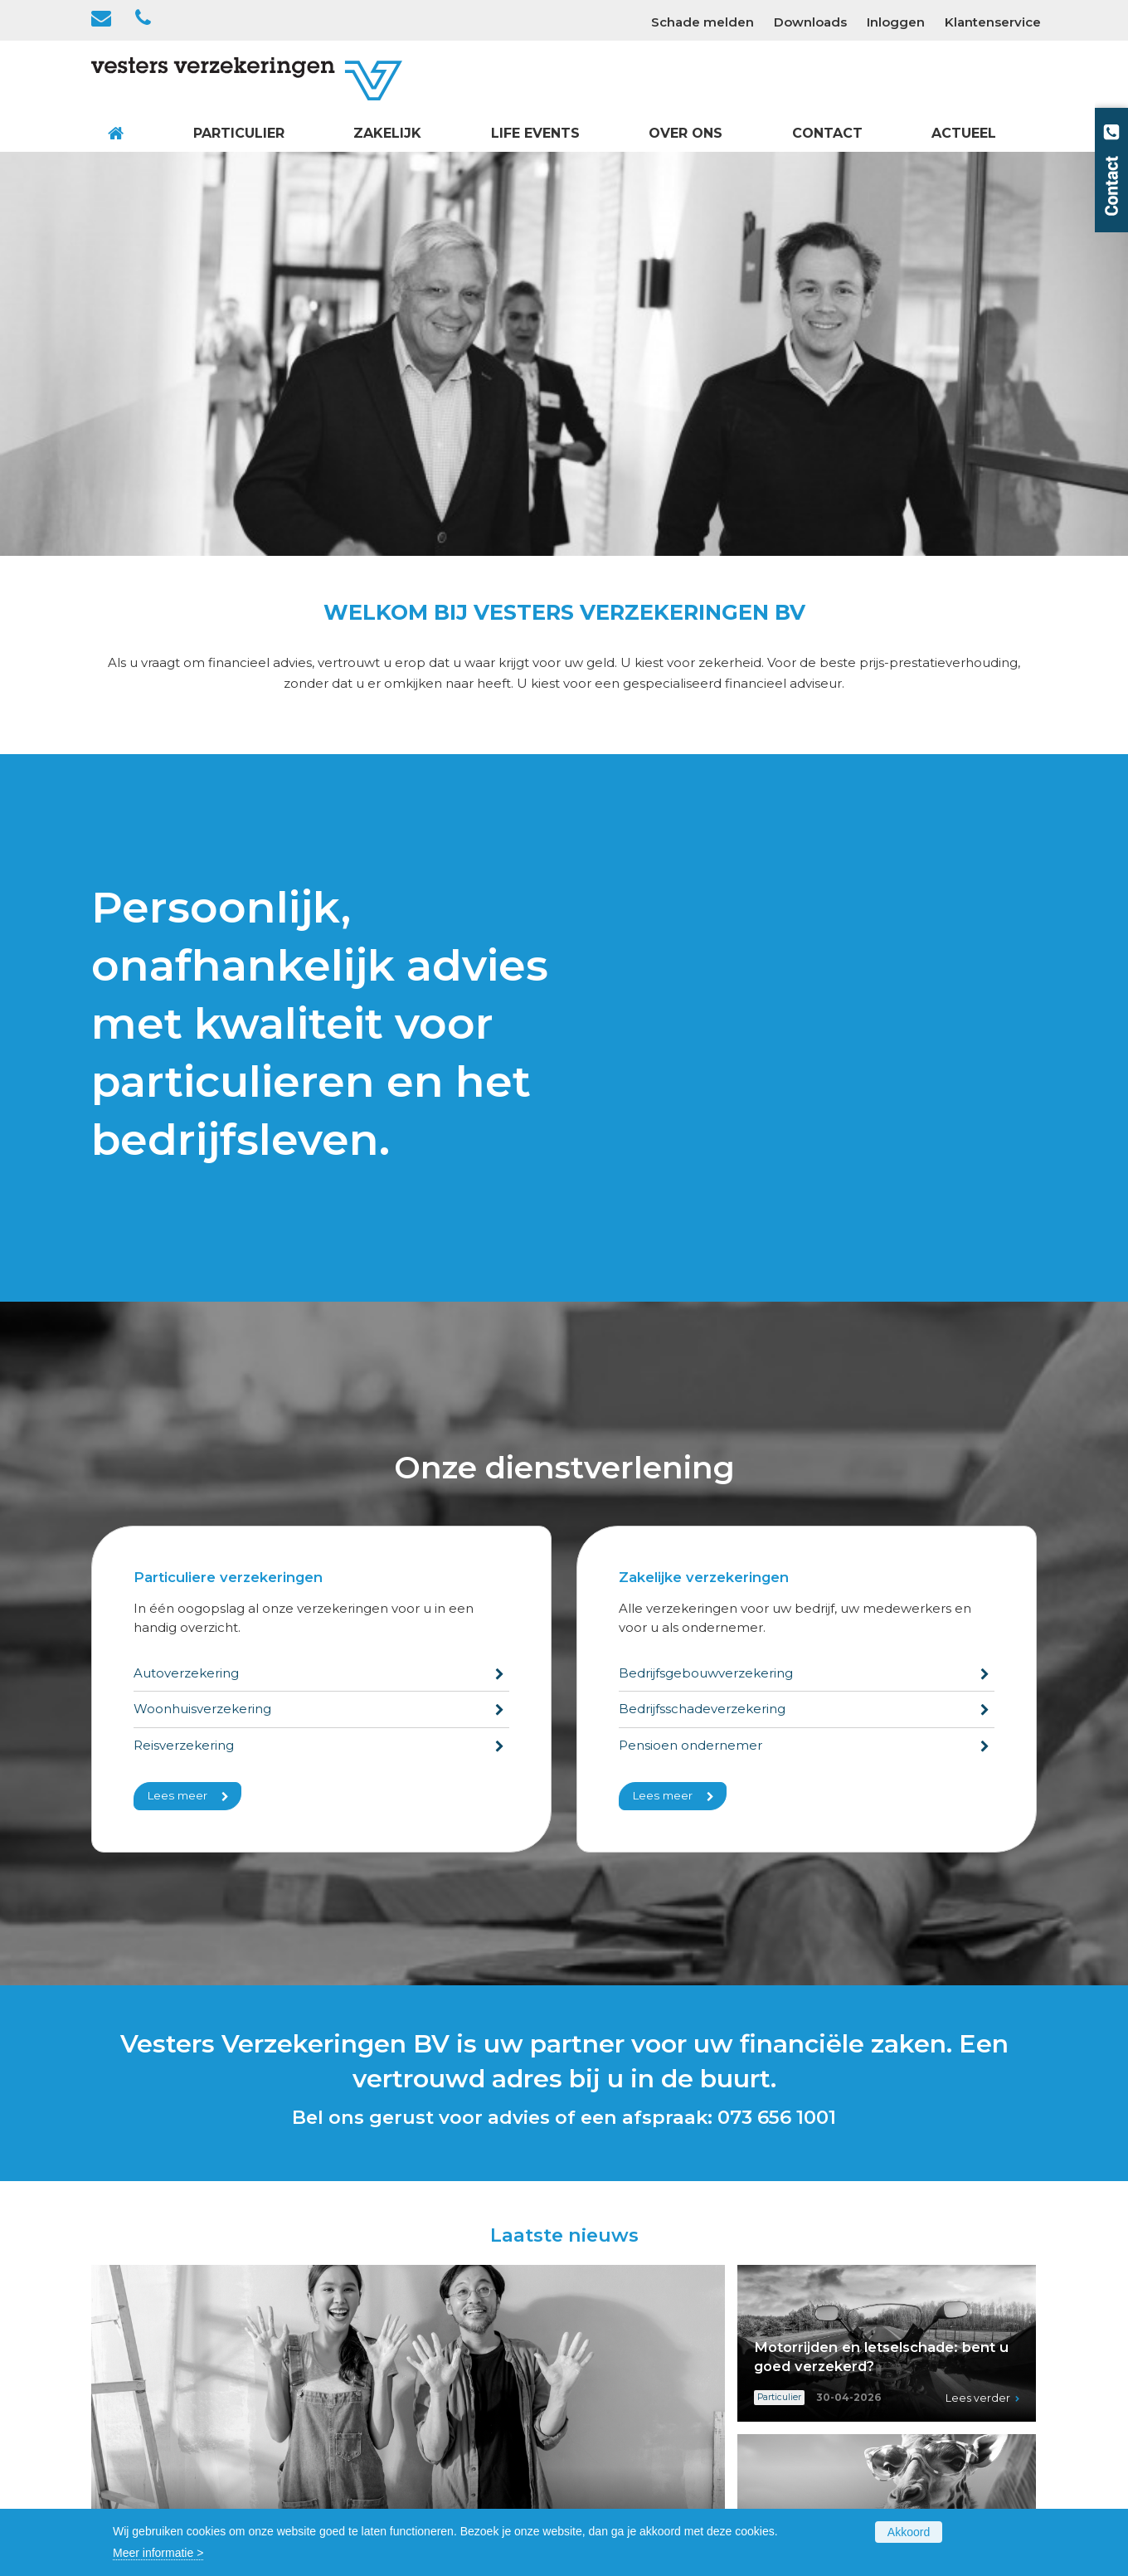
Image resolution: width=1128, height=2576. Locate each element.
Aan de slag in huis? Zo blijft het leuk (237, 2132)
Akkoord (908, 2532)
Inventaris (604, 2337)
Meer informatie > (158, 2552)
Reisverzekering (184, 1341)
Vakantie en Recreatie (396, 2375)
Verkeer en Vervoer (388, 2318)
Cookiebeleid (856, 2413)
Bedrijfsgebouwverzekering (706, 1269)
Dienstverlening (379, 2451)
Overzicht (361, 2394)
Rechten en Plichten (634, 2356)
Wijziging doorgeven (877, 2356)
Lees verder (666, 2164)
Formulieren (368, 2470)
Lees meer (177, 1391)
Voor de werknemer (632, 2432)
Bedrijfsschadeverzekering (702, 1304)
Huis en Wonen (378, 2337)
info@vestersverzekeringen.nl (186, 2454)
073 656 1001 (776, 1713)
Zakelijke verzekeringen (704, 1173)
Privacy (839, 2451)
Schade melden (864, 2337)
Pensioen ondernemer (690, 1341)
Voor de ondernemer (635, 2413)
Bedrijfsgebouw (621, 2318)
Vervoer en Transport (634, 2394)
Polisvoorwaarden (384, 2489)
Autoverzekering (186, 1269)
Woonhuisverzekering (202, 1304)
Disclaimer (848, 2432)
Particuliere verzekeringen (228, 1173)
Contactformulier (866, 2318)
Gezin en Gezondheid (395, 2356)
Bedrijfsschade (618, 2375)
